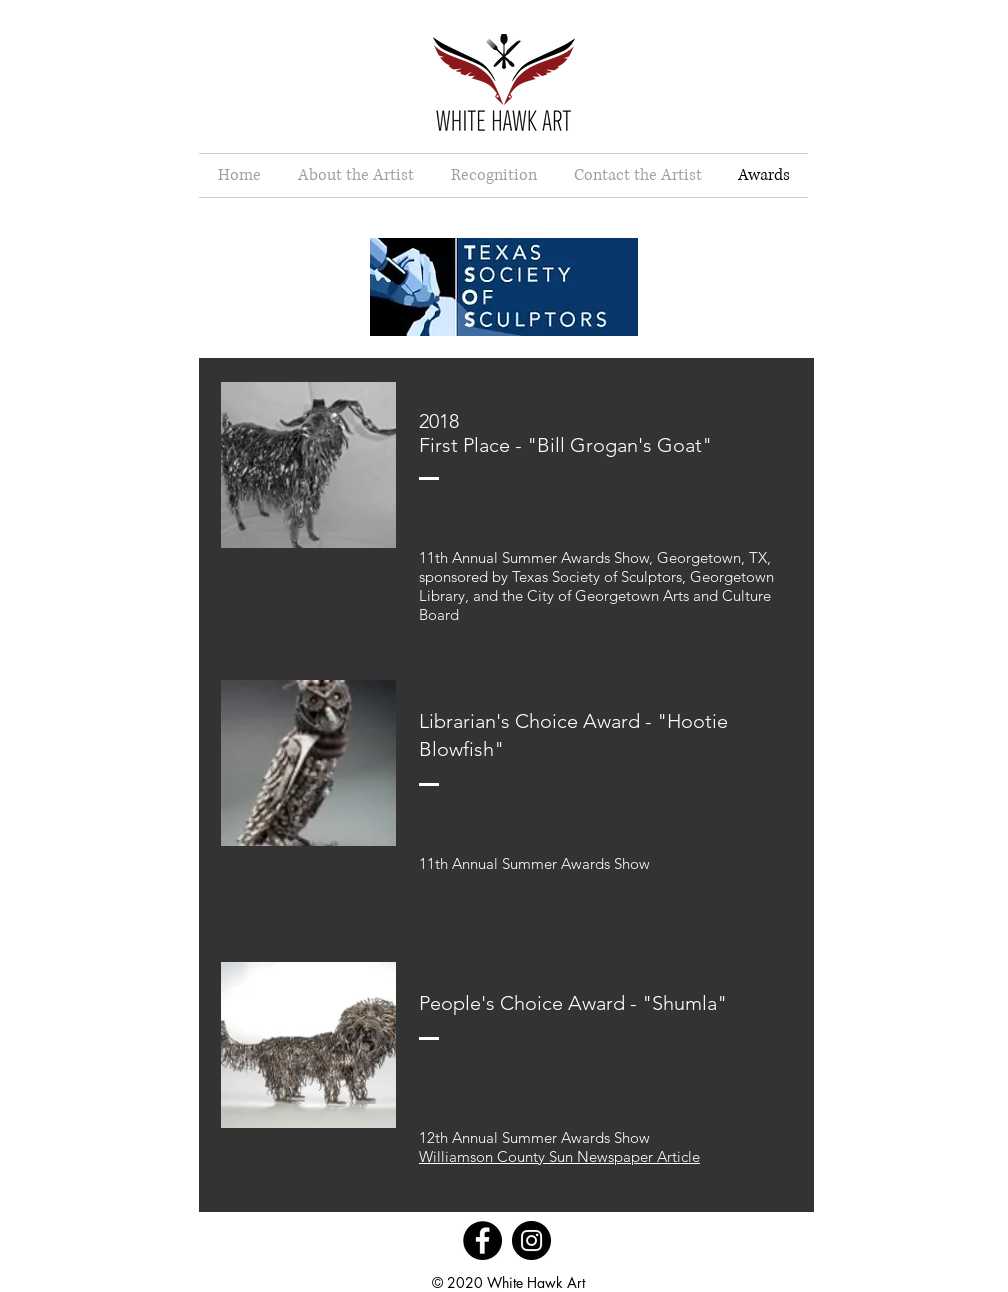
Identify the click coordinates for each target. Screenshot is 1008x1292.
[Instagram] (531, 1240)
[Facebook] (482, 1240)
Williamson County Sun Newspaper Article (559, 1156)
